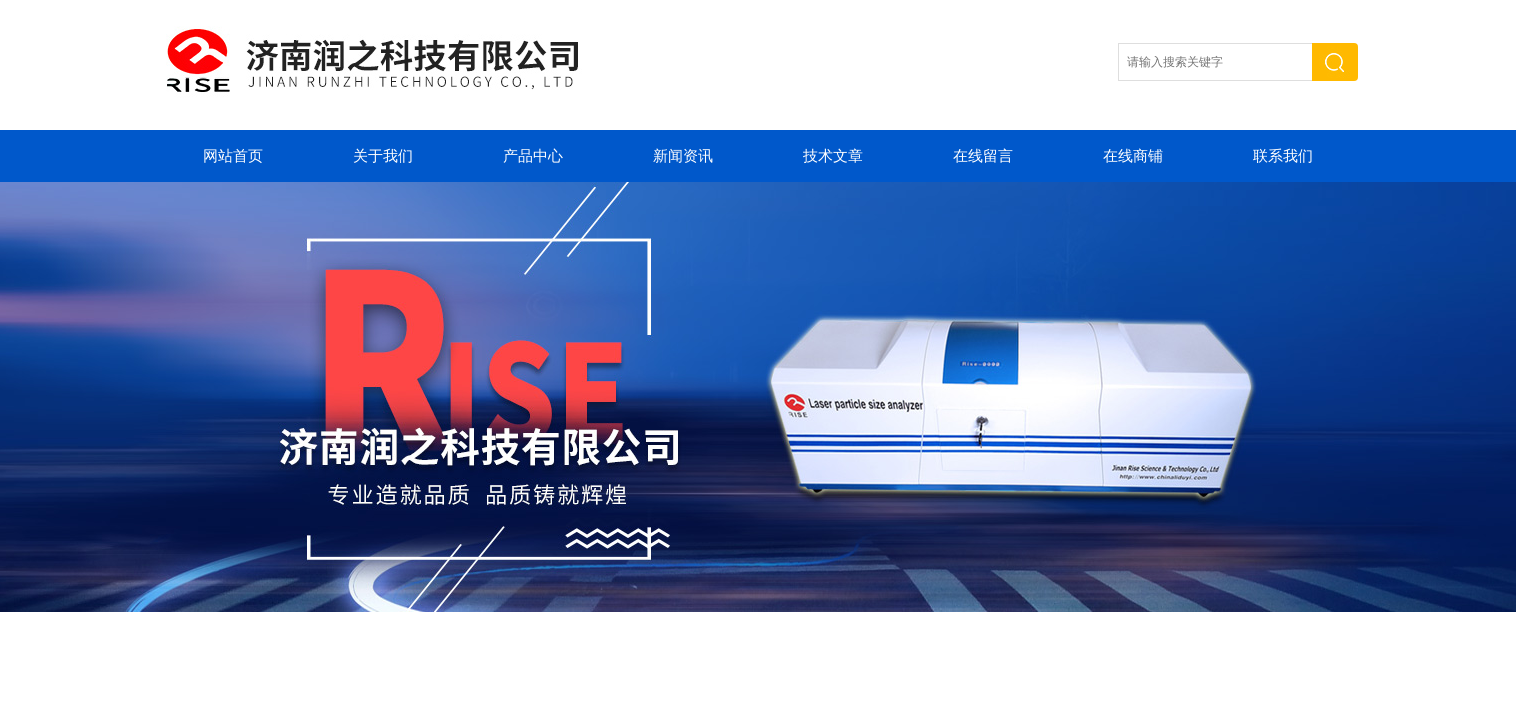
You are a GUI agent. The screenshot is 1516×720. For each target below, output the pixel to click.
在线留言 (983, 156)
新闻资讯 (683, 156)
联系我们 (1283, 156)
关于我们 (383, 156)
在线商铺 (1133, 156)
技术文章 (833, 156)
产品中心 (533, 156)
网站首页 (233, 156)
